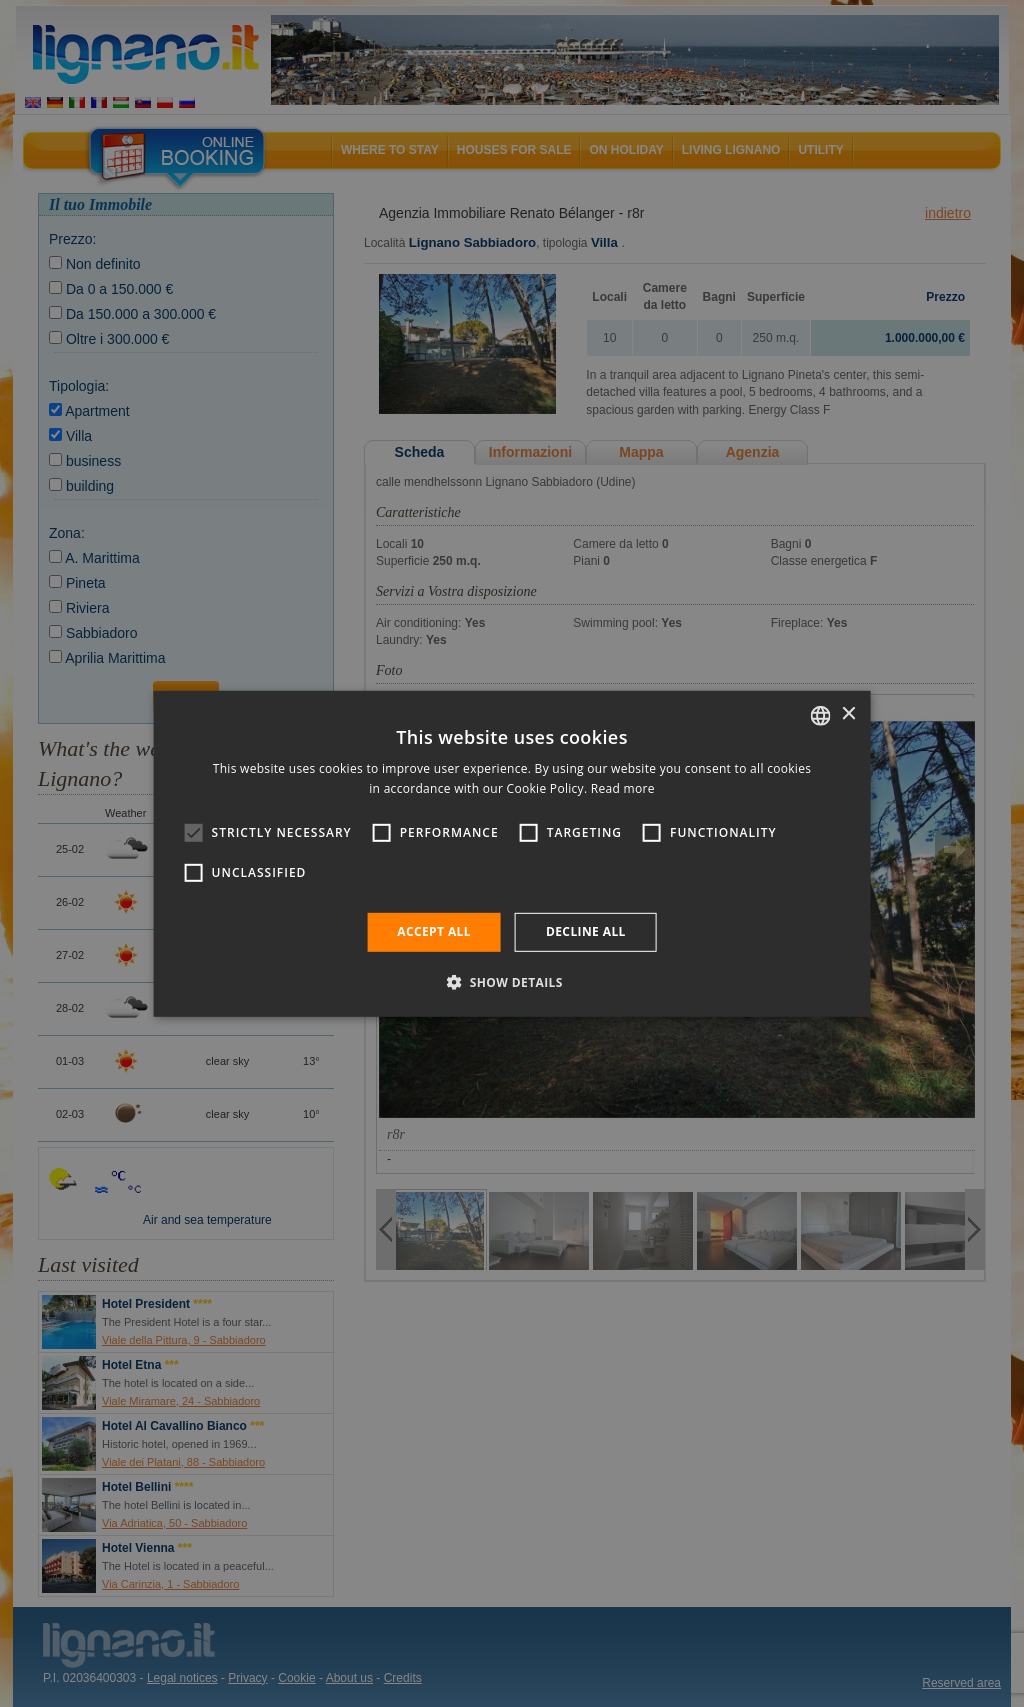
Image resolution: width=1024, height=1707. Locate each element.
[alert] (512, 853)
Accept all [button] (434, 931)
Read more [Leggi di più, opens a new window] (623, 788)
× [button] (847, 714)
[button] (512, 982)
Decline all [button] (586, 931)
